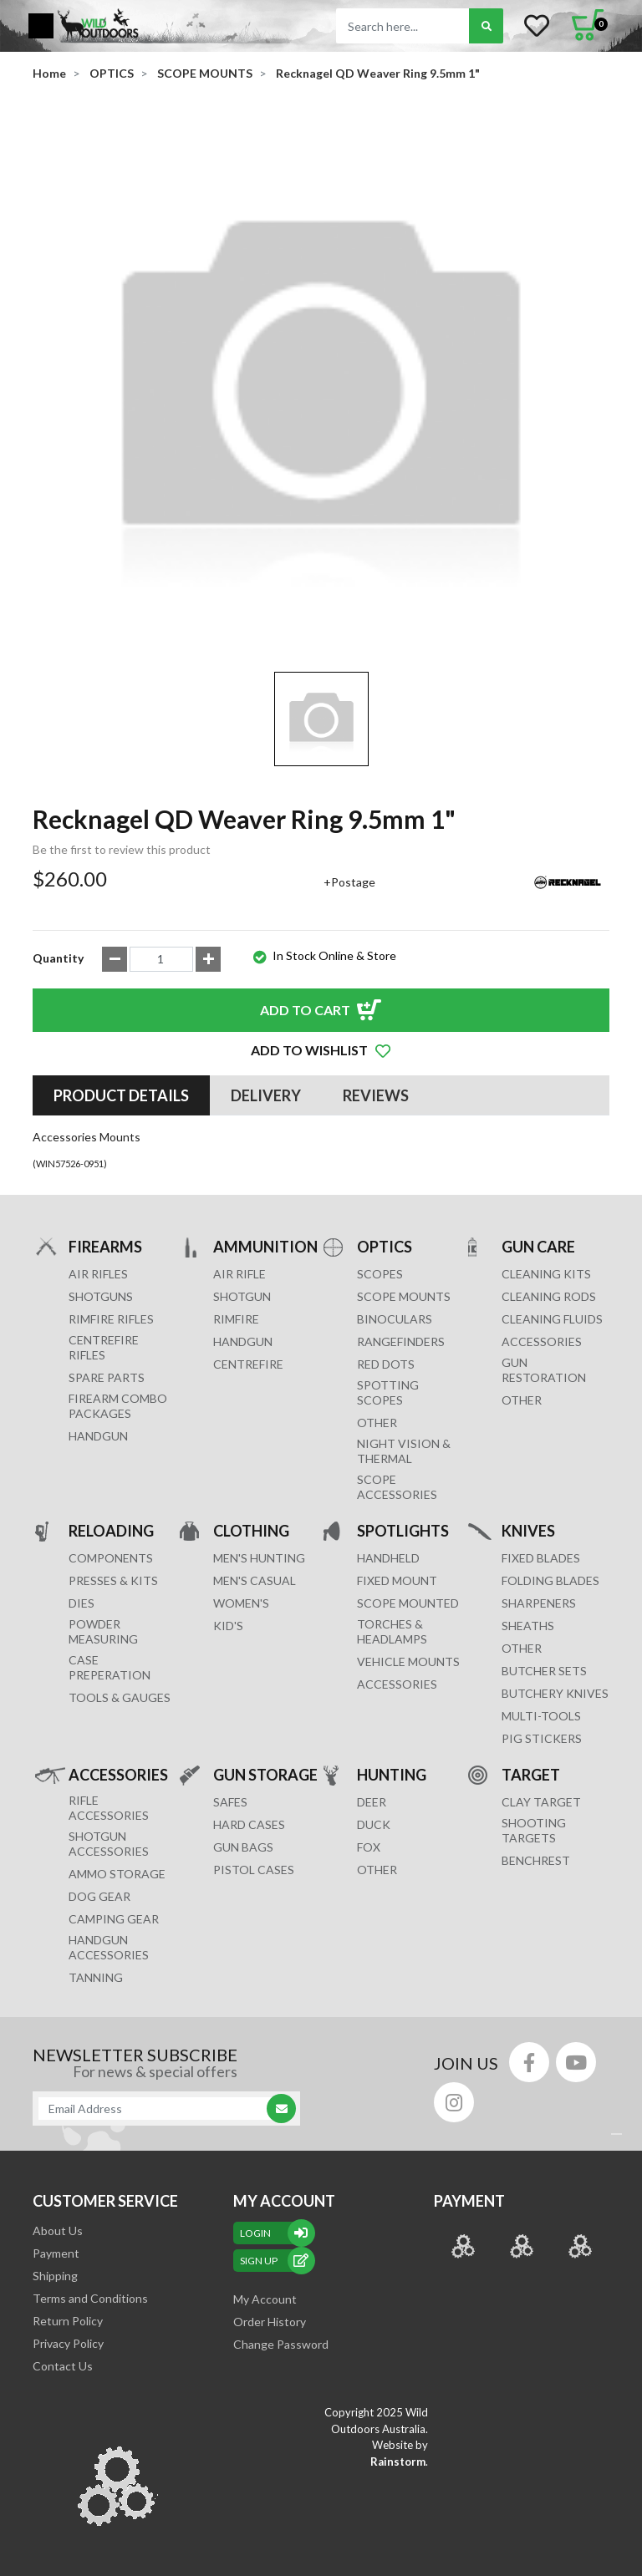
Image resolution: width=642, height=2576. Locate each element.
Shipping (55, 2276)
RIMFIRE (236, 1319)
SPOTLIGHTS (403, 1530)
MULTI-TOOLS (541, 1716)
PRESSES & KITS (113, 1580)
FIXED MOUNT (397, 1580)
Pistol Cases (253, 1869)
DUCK (373, 1824)
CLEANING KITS (546, 1274)
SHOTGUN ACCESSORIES (109, 1843)
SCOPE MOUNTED (408, 1603)
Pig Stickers (542, 1738)
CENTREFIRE (248, 1364)
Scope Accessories (397, 1486)
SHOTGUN (242, 1296)
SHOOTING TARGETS (534, 1830)
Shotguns (101, 1296)
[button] (321, 1050)
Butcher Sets (544, 1671)
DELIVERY (266, 1095)
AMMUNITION (265, 1246)
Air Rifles (98, 1274)
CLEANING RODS (549, 1296)
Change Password (281, 2344)
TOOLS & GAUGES (120, 1697)
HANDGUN (243, 1341)
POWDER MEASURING (103, 1631)
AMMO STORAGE (117, 1874)
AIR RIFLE (239, 1274)
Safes (230, 1802)
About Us (58, 2230)
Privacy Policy (68, 2343)
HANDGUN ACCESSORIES (109, 1947)
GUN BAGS (243, 1847)
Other (522, 1648)
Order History (269, 2321)
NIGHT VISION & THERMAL (404, 1451)
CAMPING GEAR (114, 1919)
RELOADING (111, 1530)
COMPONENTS (111, 1558)
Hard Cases (249, 1824)
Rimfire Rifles (111, 1319)
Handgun (98, 1436)
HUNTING (391, 1774)
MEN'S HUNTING (259, 1558)
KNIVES (528, 1530)
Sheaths (528, 1625)
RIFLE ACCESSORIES (109, 1807)
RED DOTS (386, 1364)
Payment (56, 2253)
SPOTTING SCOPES (388, 1392)
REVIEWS (376, 1095)
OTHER (377, 1422)
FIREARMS (105, 1246)
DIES (81, 1603)
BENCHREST (536, 1860)
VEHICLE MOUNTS (408, 1661)
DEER (371, 1802)
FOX (368, 1847)
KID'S (228, 1625)
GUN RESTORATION (544, 1370)
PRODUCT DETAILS (121, 1095)
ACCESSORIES (542, 1341)
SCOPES (380, 1274)
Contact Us (63, 2366)
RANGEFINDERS (401, 1341)
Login (274, 2233)
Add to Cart (305, 1010)
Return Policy (68, 2321)
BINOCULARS (394, 1319)
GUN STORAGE (265, 1774)
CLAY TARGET (541, 1802)
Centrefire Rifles (104, 1347)
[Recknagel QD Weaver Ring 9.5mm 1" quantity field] (161, 959)
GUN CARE (538, 1246)
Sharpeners (539, 1603)
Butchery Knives (555, 1693)
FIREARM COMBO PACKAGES (118, 1405)
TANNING (96, 1977)
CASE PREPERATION (109, 1667)
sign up (274, 2260)
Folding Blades (550, 1580)
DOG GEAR (99, 1896)
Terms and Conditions (90, 2298)
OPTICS (384, 1246)
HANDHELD (388, 1558)
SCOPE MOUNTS (404, 1296)
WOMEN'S (241, 1603)
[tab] (121, 1095)
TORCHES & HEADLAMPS (392, 1631)
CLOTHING (251, 1530)
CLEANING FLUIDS (552, 1319)
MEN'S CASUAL (254, 1580)
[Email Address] (158, 2108)
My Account (265, 2299)
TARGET (531, 1774)
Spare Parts (107, 1377)
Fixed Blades (541, 1558)
